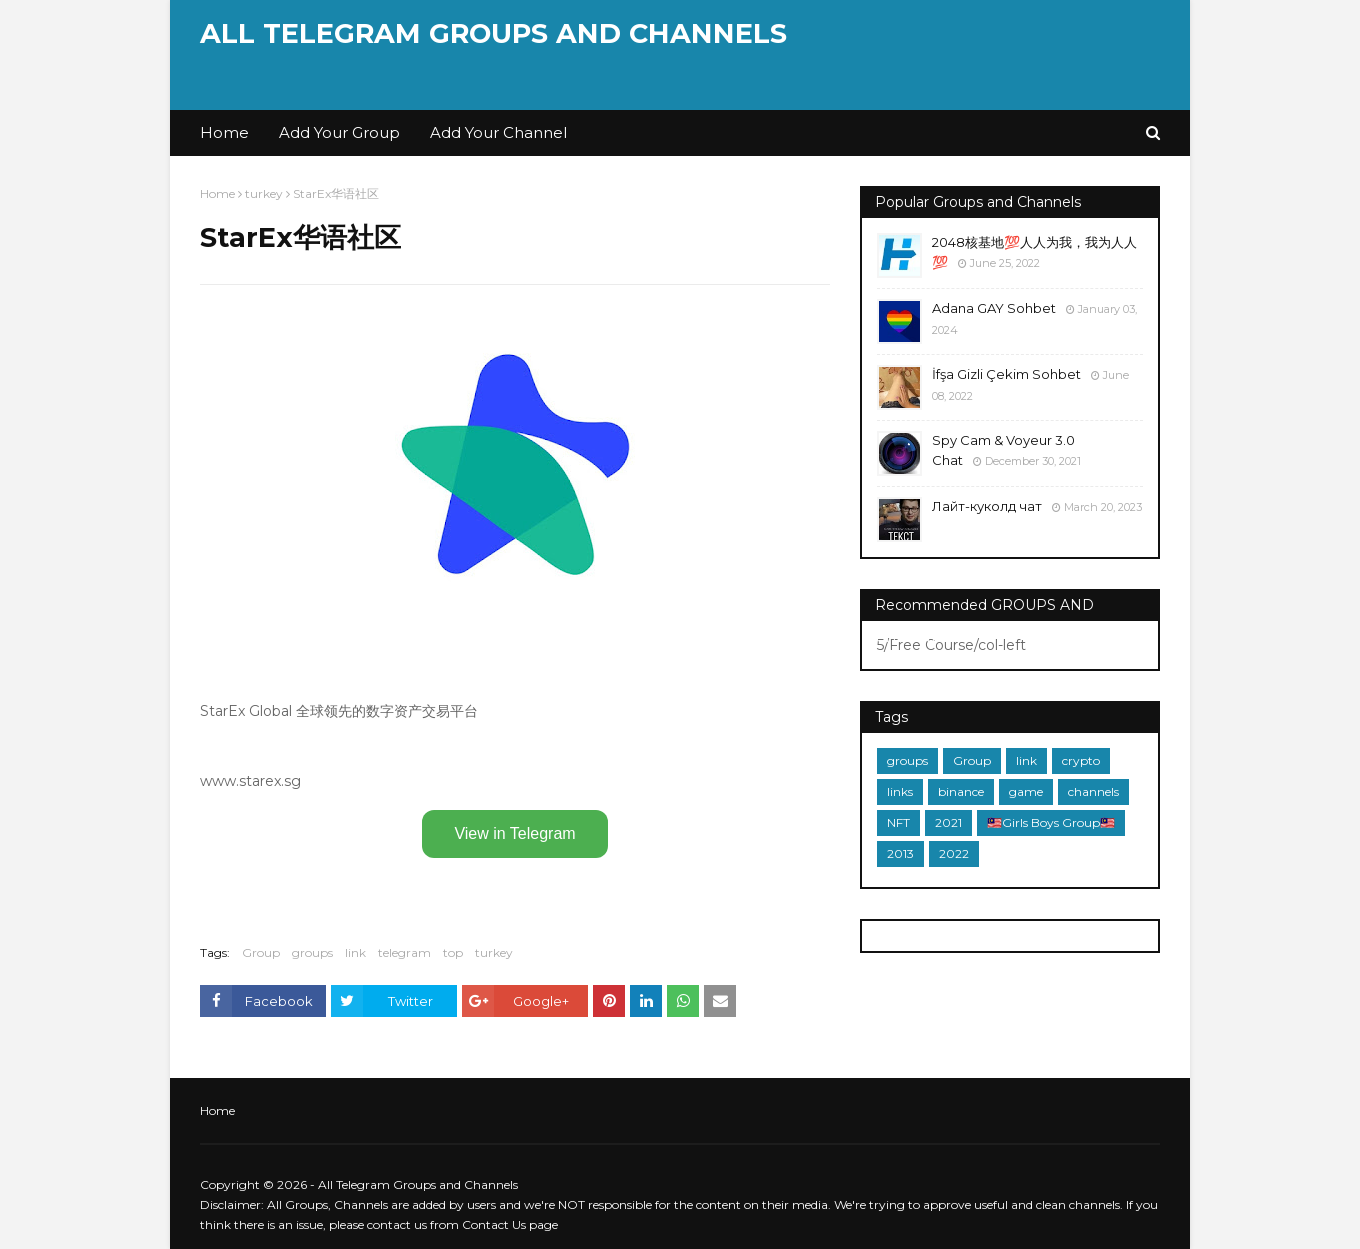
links (900, 791)
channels (1093, 791)
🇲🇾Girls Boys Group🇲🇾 (1051, 822)
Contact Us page (510, 1224)
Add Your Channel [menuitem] (498, 132)
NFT (898, 822)
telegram (404, 952)
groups (312, 952)
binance (961, 791)
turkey (264, 193)
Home (217, 193)
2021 (948, 822)
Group (261, 952)
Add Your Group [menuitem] (339, 132)
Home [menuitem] (224, 132)
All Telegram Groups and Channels (493, 33)
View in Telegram (514, 833)
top (453, 952)
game (1026, 791)
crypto (1081, 760)
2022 (954, 853)
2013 (900, 853)
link (355, 952)
